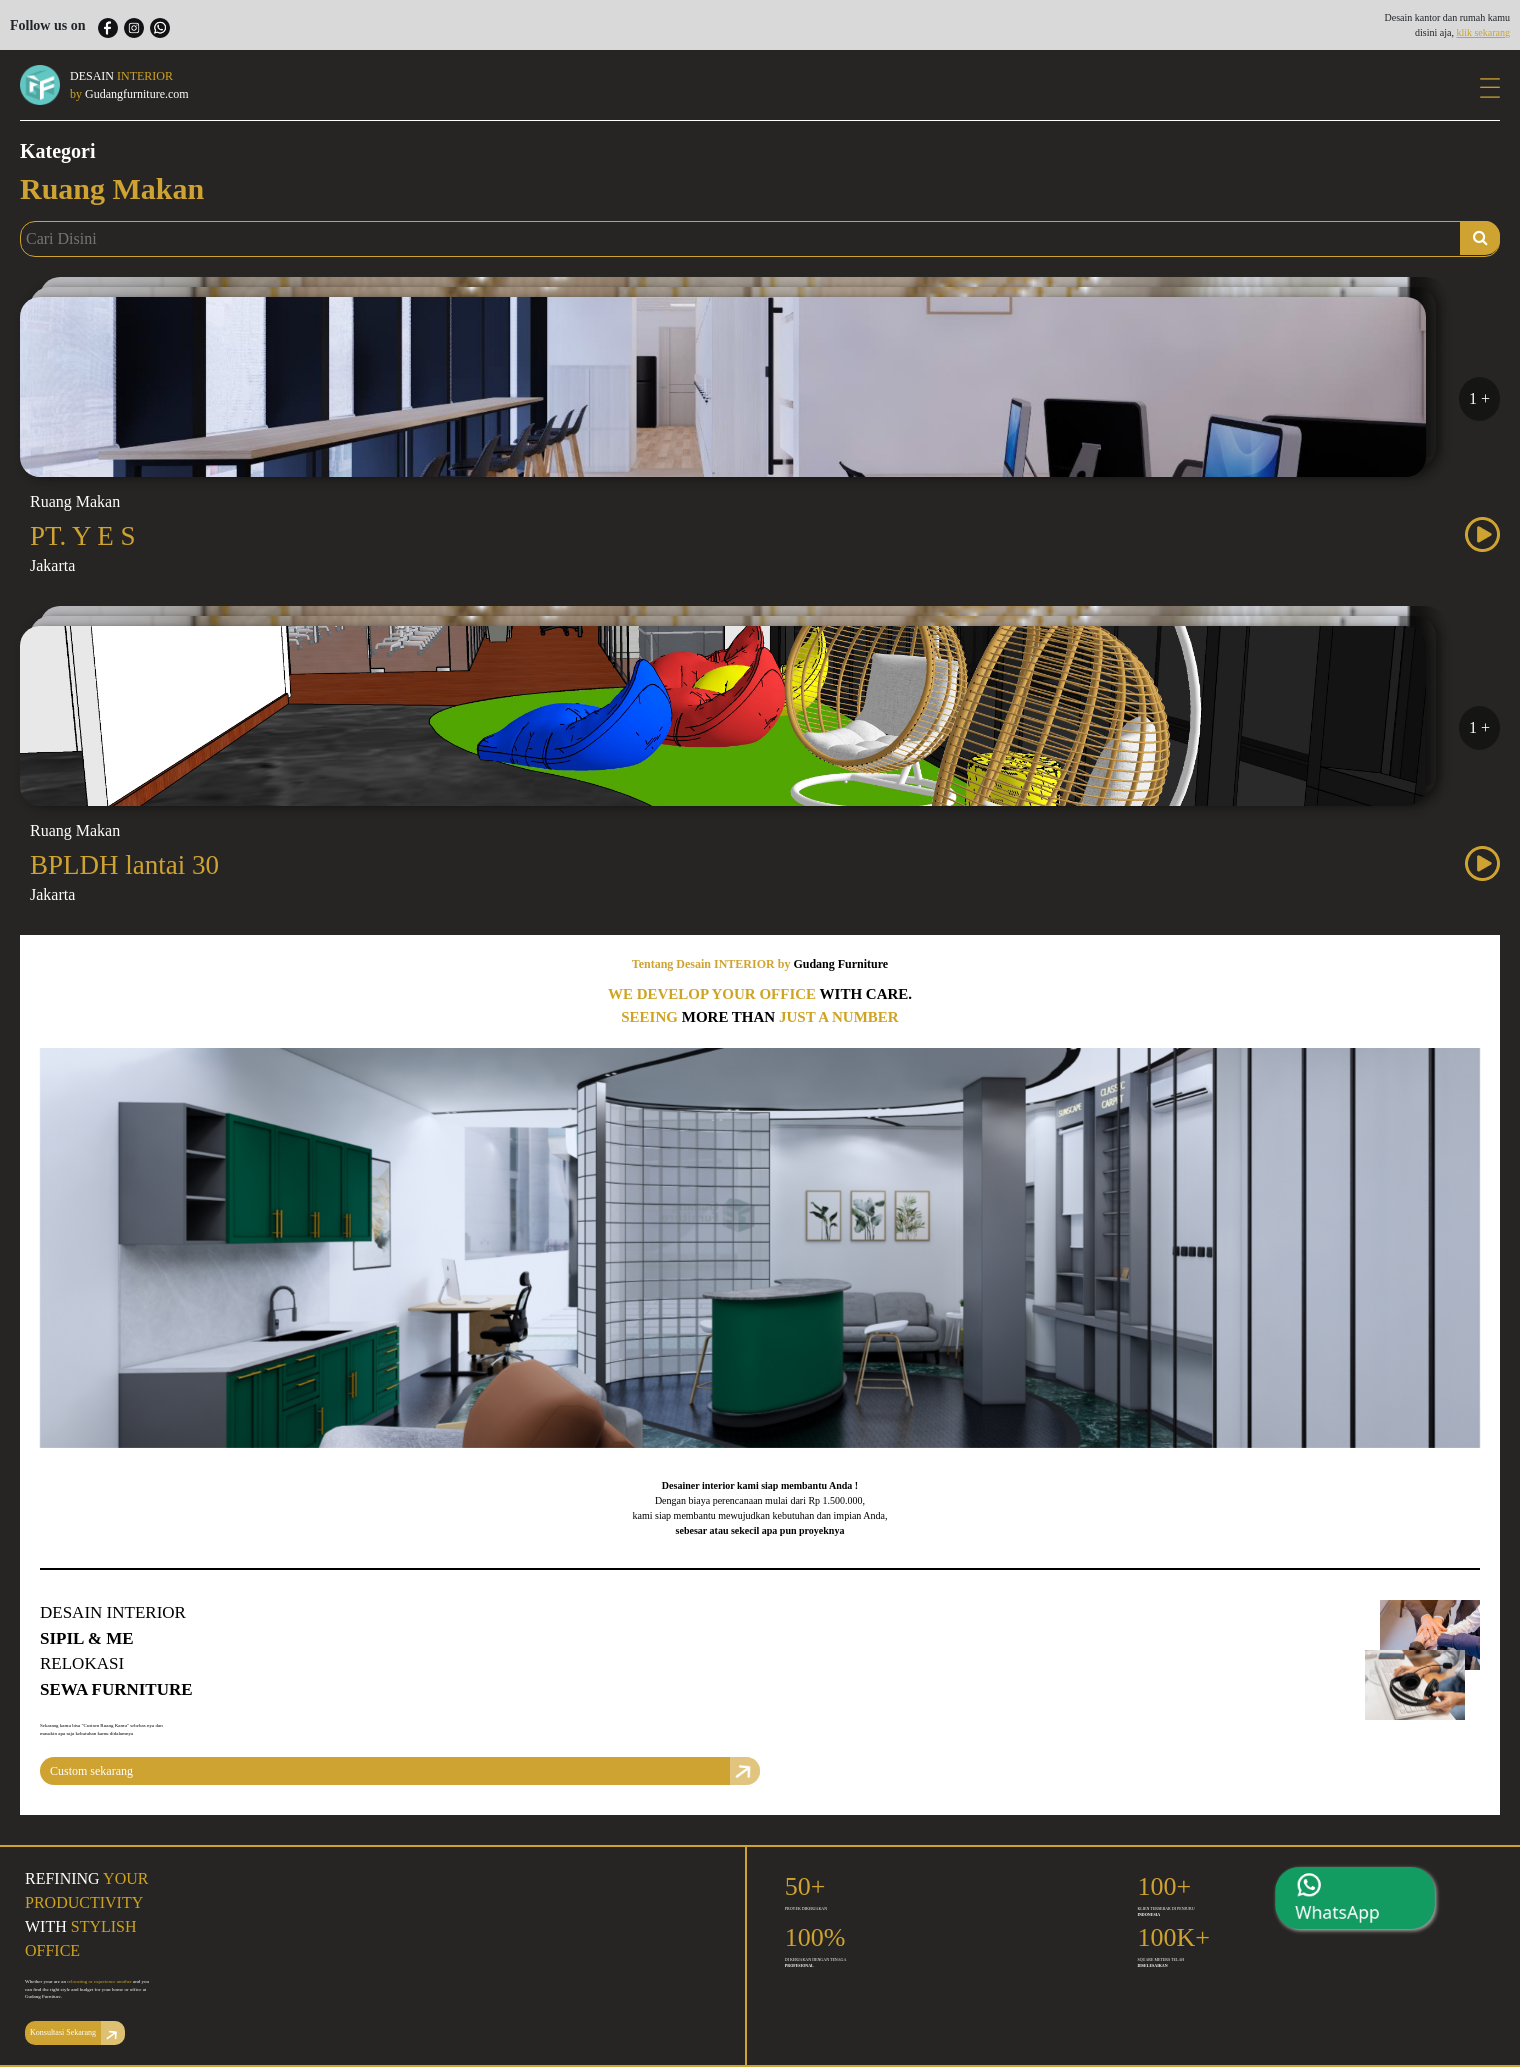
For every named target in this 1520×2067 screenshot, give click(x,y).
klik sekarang (1483, 32)
